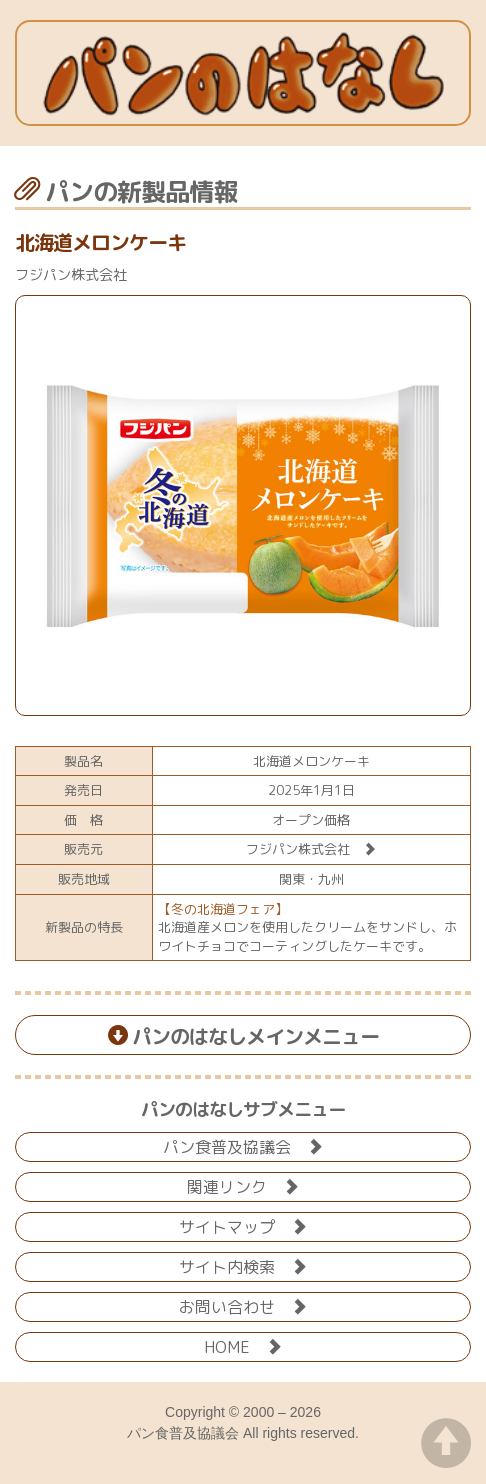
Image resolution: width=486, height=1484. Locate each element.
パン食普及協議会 (243, 1145)
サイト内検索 (243, 1265)
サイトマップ (243, 1225)
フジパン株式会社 (311, 849)
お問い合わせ (243, 1305)
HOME (243, 1345)
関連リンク (243, 1185)
